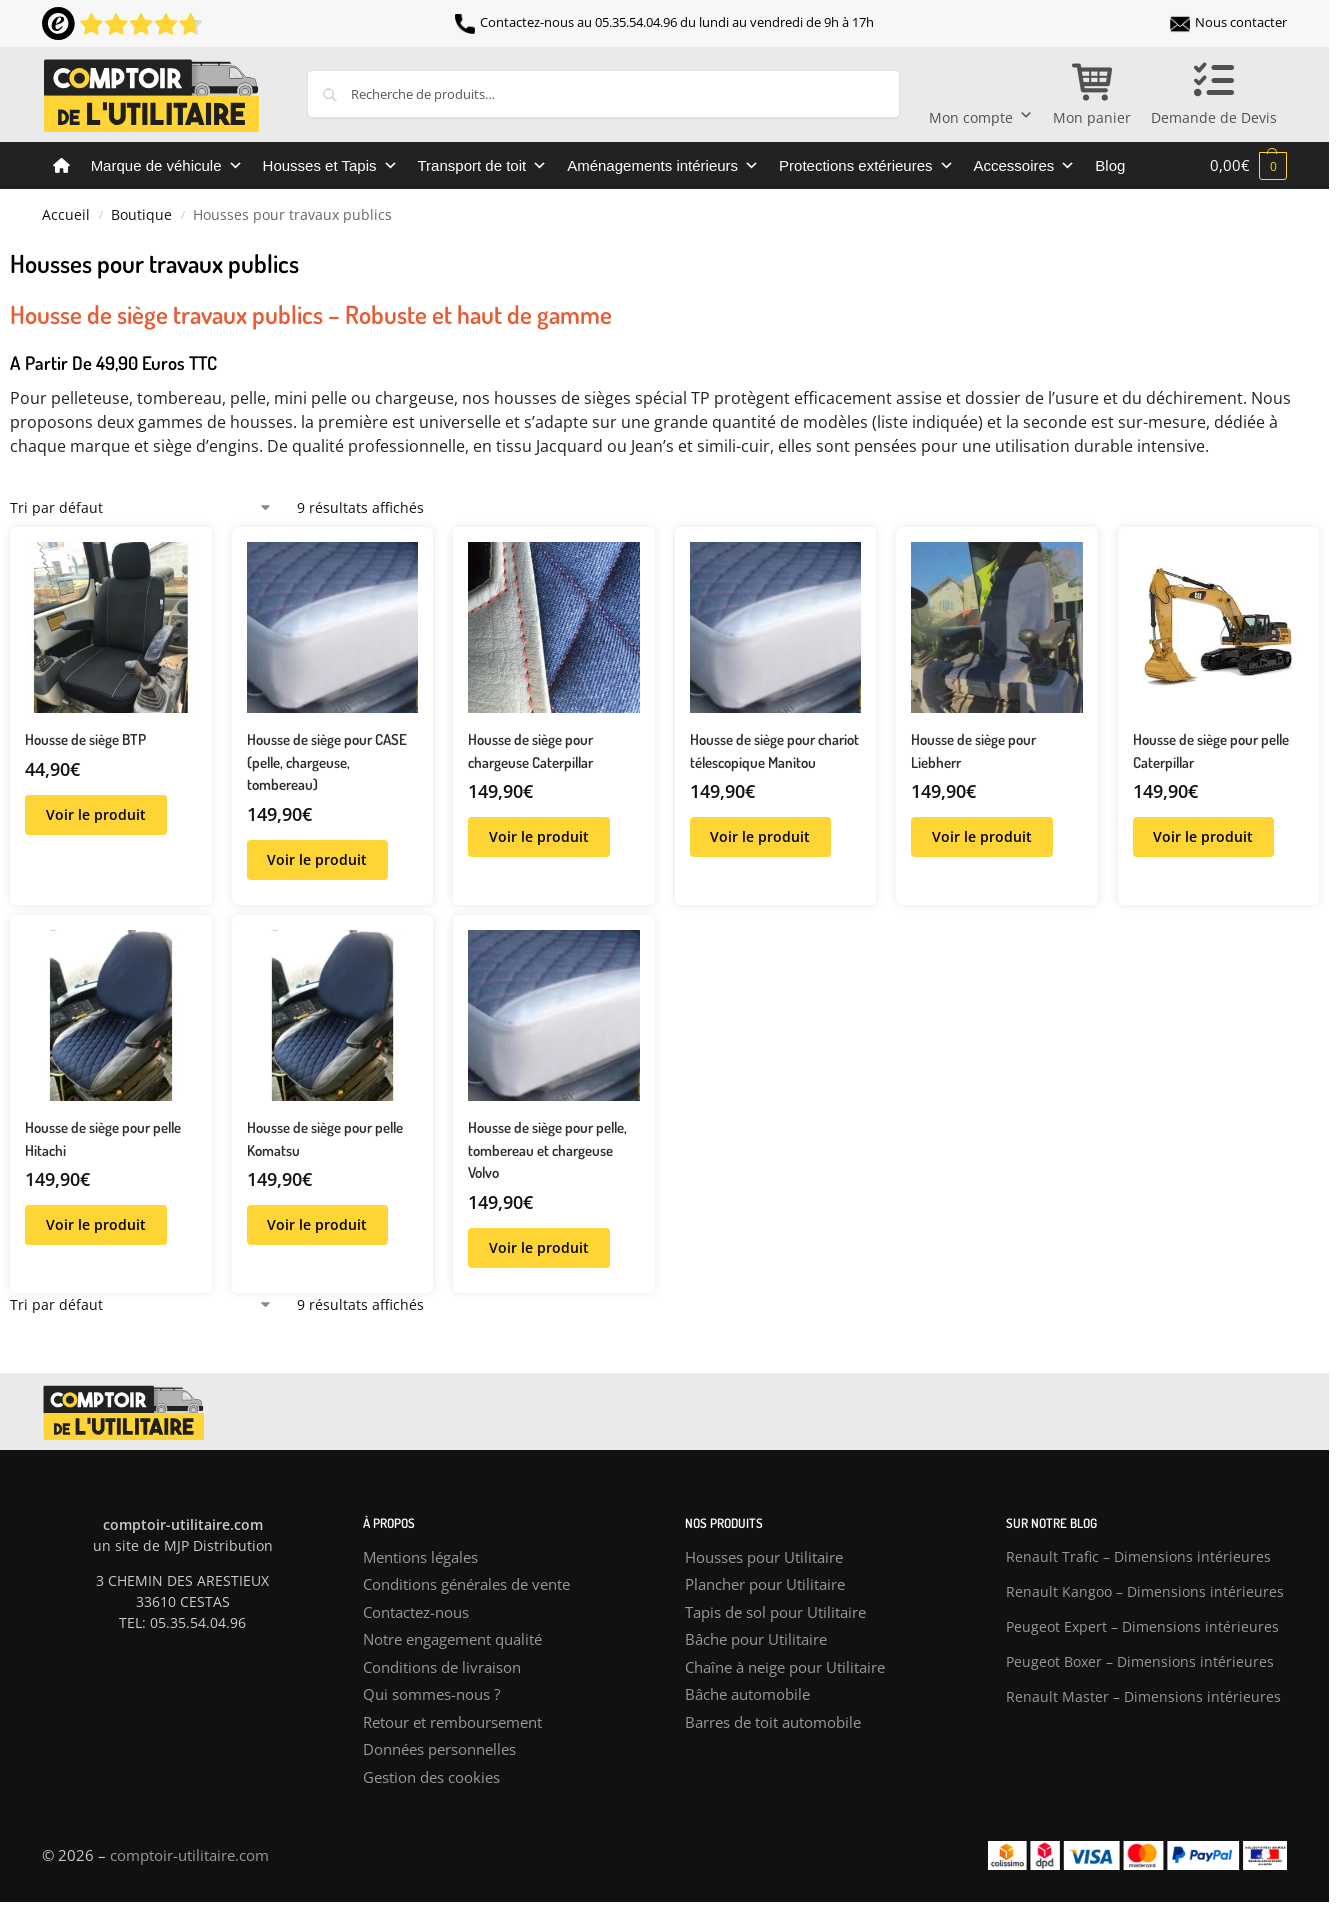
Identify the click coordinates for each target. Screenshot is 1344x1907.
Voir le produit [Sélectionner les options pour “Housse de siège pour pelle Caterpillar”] (1203, 836)
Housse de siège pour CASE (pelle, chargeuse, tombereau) (327, 762)
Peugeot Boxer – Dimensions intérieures (1140, 1661)
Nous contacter (1228, 22)
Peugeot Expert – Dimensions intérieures (1142, 1626)
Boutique (141, 215)
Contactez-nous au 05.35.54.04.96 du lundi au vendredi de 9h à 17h (664, 22)
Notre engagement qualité (452, 1639)
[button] (1248, 165)
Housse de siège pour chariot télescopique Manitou (774, 751)
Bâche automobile (747, 1694)
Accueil (66, 215)
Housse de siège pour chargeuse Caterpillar (530, 751)
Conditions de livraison (442, 1667)
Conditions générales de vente (466, 1584)
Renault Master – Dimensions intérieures (1143, 1696)
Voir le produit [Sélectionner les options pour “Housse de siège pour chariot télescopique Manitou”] (760, 836)
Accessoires (1025, 166)
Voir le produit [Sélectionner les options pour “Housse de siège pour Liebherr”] (982, 836)
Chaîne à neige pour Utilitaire (785, 1667)
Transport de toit (483, 166)
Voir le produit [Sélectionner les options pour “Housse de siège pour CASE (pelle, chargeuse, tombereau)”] (317, 859)
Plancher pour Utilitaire (765, 1584)
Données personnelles (439, 1749)
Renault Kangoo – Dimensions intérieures (1145, 1591)
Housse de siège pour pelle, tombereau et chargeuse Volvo (547, 1150)
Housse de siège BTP (85, 739)
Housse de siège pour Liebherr (973, 751)
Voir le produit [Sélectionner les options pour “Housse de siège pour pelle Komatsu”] (317, 1224)
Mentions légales (420, 1557)
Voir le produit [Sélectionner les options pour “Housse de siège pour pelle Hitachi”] (96, 1224)
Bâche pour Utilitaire (756, 1639)
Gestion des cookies (431, 1777)
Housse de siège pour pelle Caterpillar (1211, 751)
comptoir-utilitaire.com (189, 1855)
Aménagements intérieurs (663, 166)
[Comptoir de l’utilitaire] (61, 166)
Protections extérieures (866, 166)
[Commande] (141, 507)
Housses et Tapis (330, 166)
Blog (1110, 165)
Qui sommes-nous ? (431, 1694)
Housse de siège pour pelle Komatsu (325, 1139)
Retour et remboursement (452, 1722)
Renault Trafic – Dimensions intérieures (1138, 1556)
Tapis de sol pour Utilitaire (775, 1612)
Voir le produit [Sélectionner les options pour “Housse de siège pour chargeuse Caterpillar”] (539, 836)
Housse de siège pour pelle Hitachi (103, 1139)
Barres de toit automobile (773, 1722)
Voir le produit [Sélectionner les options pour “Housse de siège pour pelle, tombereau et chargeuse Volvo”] (539, 1247)
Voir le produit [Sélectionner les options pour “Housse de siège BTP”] (96, 814)
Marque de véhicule (167, 166)
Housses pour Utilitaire (764, 1557)
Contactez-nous (416, 1612)
